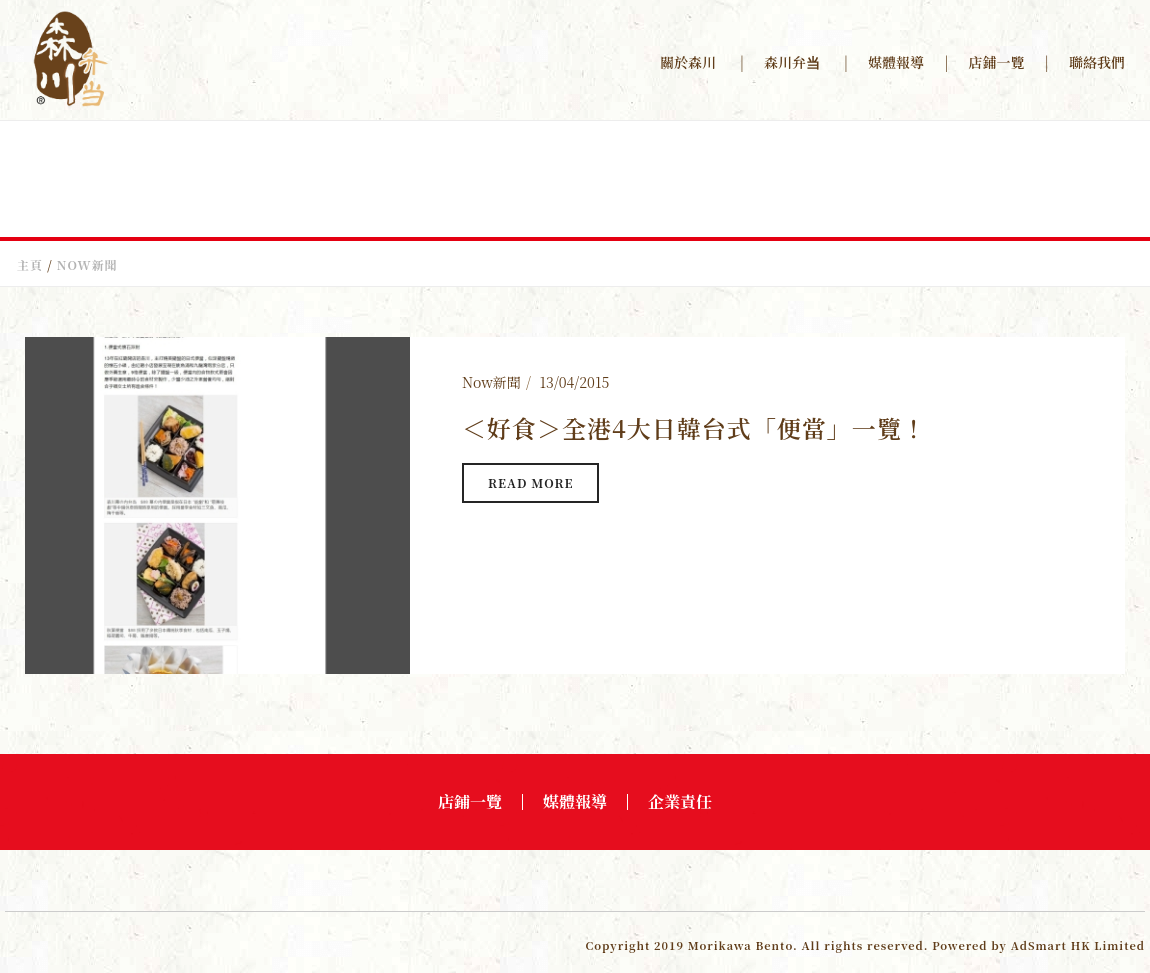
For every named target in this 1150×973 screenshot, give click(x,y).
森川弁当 (792, 62)
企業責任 (680, 802)
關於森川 (688, 62)
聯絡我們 (1097, 62)
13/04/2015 (574, 382)
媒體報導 (896, 62)
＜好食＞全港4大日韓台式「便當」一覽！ (694, 427)
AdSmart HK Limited (1078, 945)
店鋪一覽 (997, 62)
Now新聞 (491, 382)
